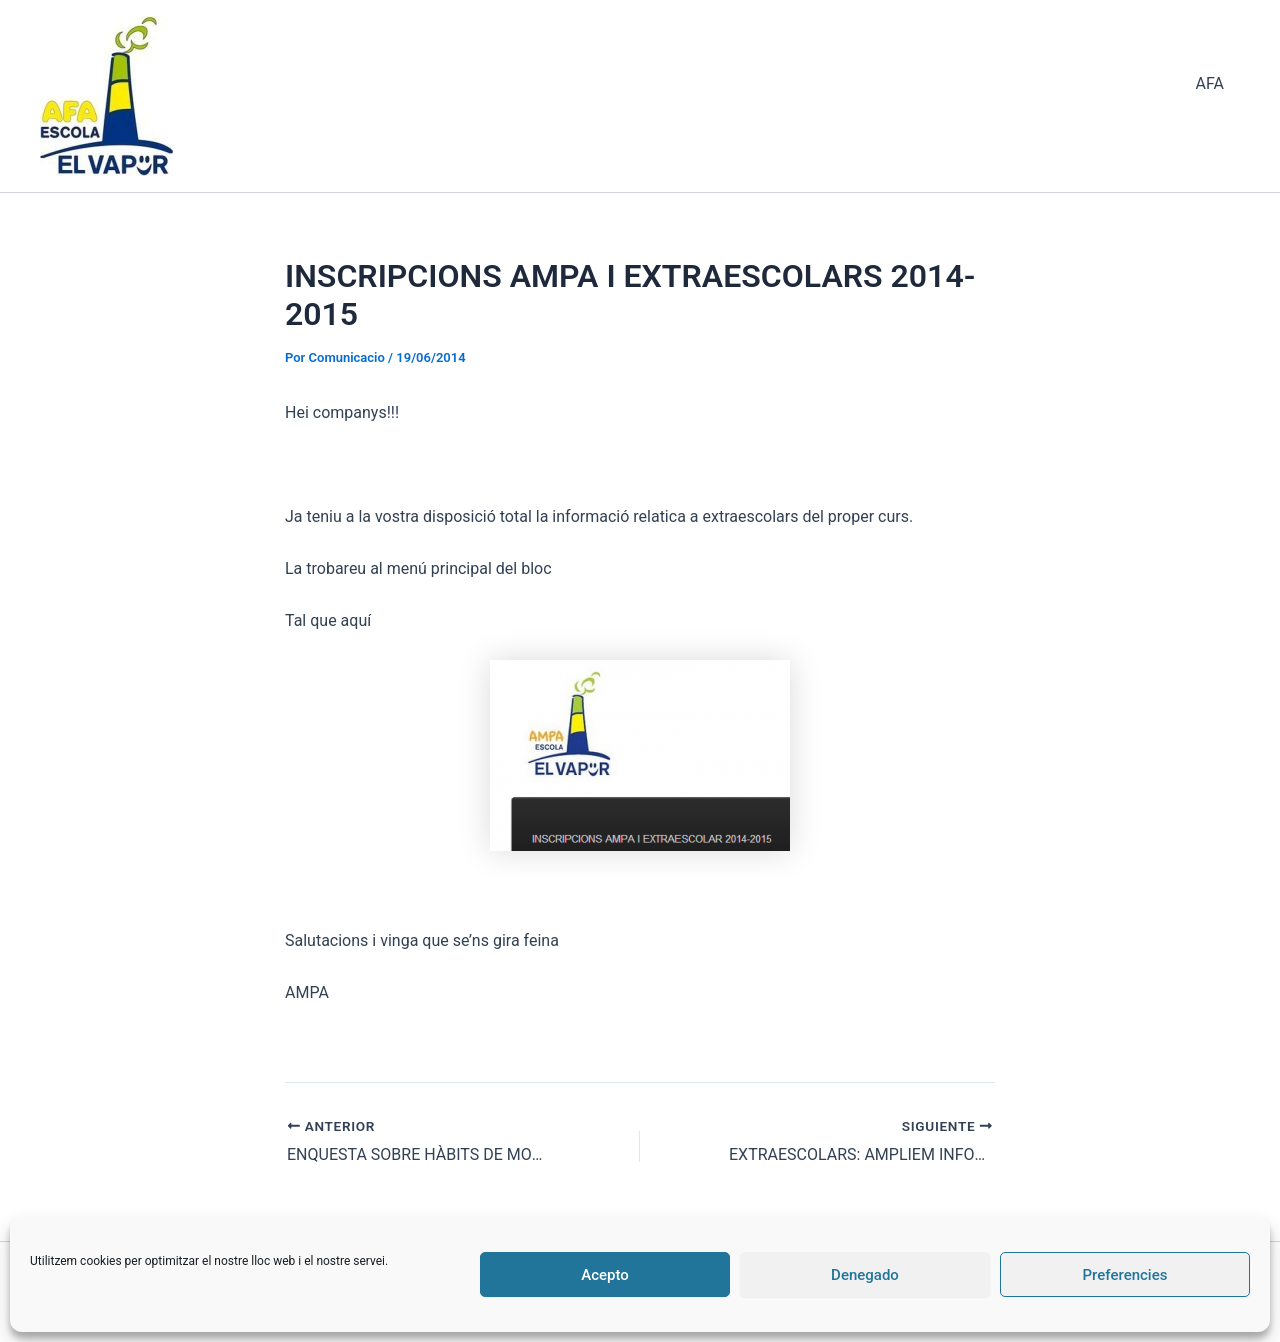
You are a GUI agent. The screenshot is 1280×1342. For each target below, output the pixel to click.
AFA (1210, 83)
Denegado (865, 1275)
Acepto (605, 1275)
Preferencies (1125, 1275)
